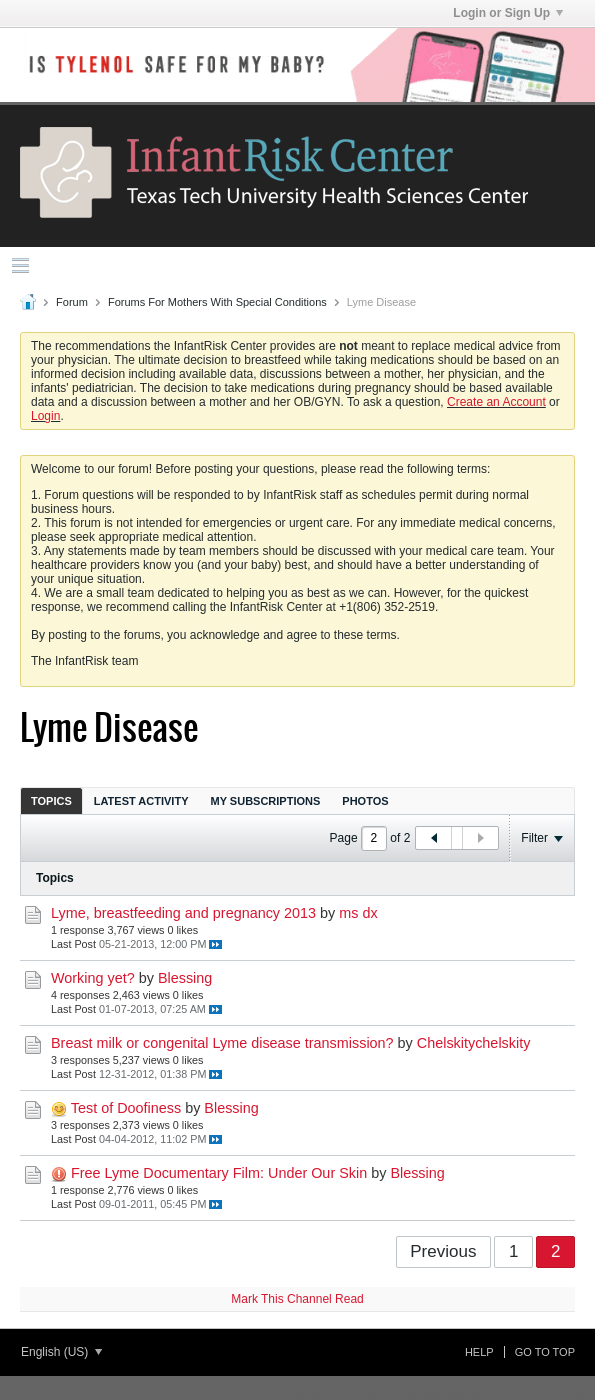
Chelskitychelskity (474, 1043)
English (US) (61, 1352)
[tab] (51, 800)
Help (479, 1352)
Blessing (185, 978)
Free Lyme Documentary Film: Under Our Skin (219, 1173)
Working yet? (93, 978)
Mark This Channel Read (297, 1299)
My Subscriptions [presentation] (266, 801)
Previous (443, 1251)
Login (45, 416)
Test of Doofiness (126, 1108)
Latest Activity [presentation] (141, 801)
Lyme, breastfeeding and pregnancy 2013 (183, 913)
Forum (72, 302)
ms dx (358, 913)
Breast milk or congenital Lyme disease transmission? (222, 1043)
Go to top (545, 1352)
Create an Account (496, 402)
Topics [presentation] (51, 801)
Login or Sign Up (508, 13)
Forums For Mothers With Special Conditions (217, 302)
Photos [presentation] (365, 801)
